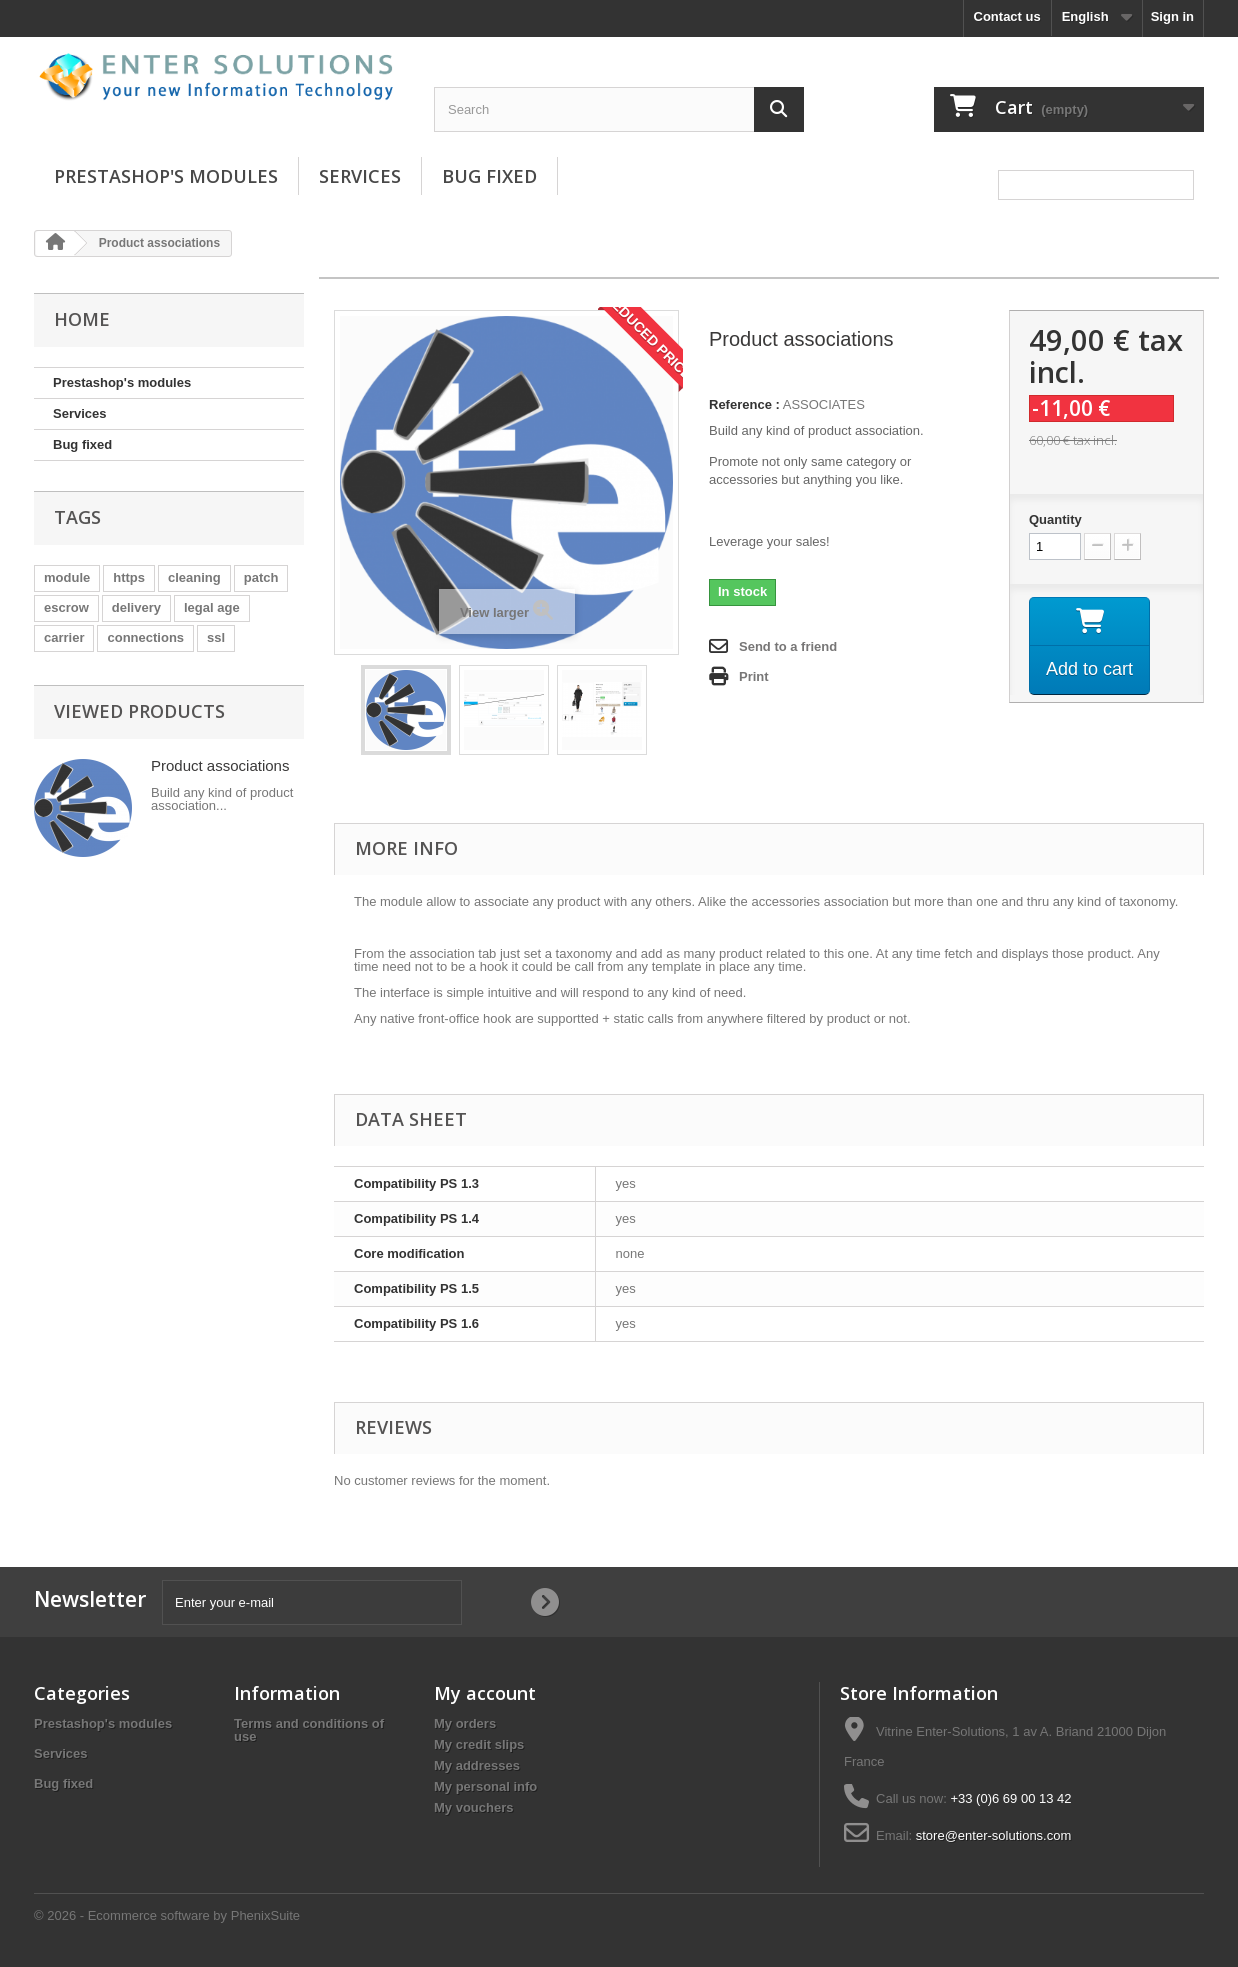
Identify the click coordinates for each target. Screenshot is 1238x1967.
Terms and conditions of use (309, 1730)
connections (145, 637)
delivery (136, 607)
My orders (465, 1723)
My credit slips (479, 1744)
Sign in (1172, 16)
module (67, 577)
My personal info (485, 1786)
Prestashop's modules (166, 176)
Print (754, 676)
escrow (66, 607)
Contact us (1007, 16)
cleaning (194, 577)
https (129, 577)
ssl (216, 637)
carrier (64, 637)
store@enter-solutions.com (994, 1835)
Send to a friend (788, 646)
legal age (212, 607)
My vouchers (473, 1807)
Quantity (1055, 519)
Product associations (220, 765)
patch (261, 577)
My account (485, 1693)
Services (360, 176)
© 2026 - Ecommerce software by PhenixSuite (167, 1915)
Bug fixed (489, 176)
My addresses (477, 1765)
